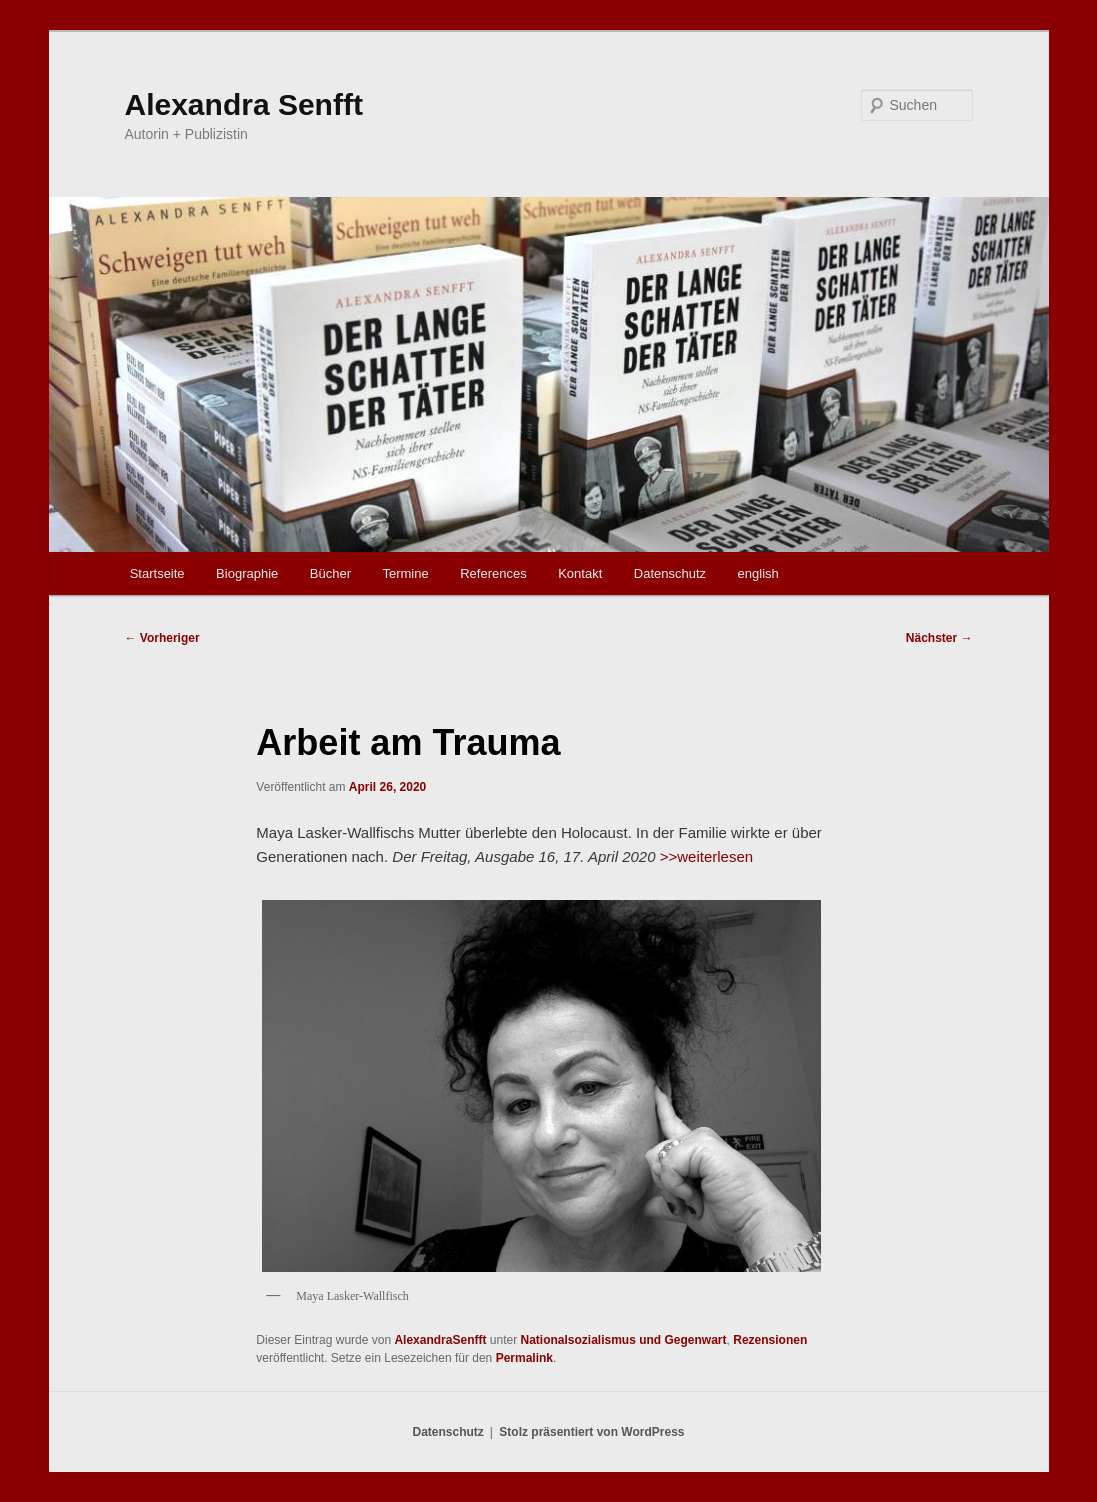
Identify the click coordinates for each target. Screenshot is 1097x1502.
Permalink (524, 1358)
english (758, 573)
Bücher (330, 573)
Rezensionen (770, 1340)
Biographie (247, 573)
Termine (405, 573)
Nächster (939, 638)
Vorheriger (162, 638)
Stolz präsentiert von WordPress (591, 1432)
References (493, 573)
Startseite (157, 573)
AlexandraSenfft (440, 1340)
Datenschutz (670, 573)
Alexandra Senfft (244, 104)
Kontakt (580, 573)
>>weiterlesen (706, 856)
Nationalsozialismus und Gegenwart (624, 1340)
